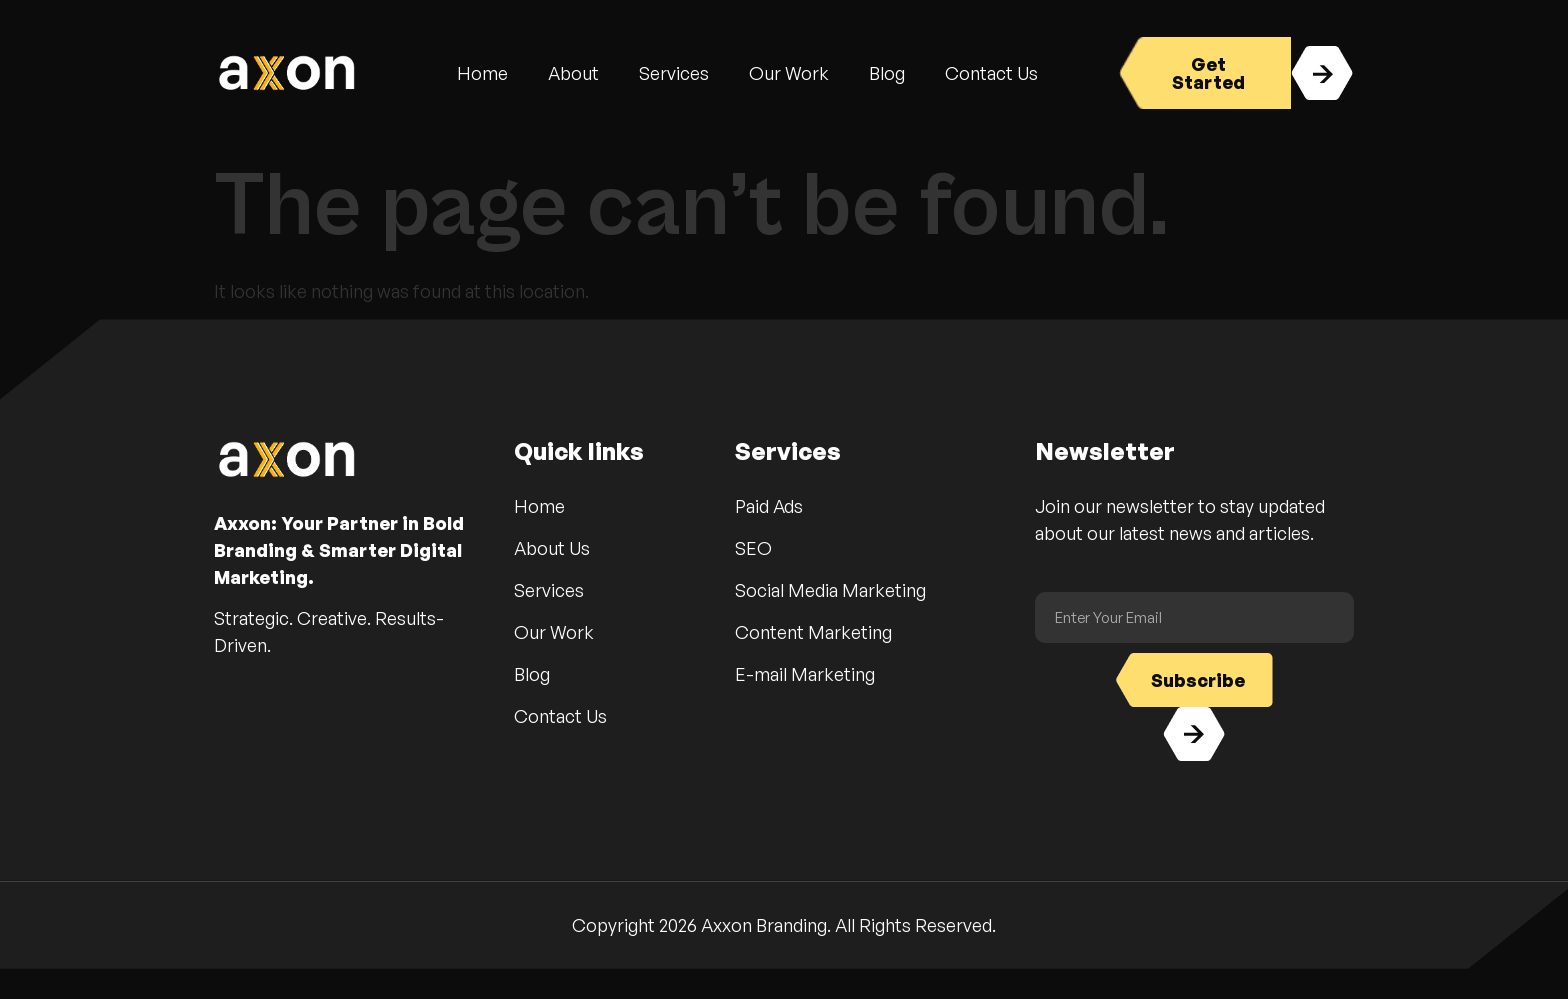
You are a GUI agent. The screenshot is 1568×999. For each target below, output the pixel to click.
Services (674, 73)
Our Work (789, 73)
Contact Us (991, 73)
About (573, 73)
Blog (887, 73)
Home (482, 73)
